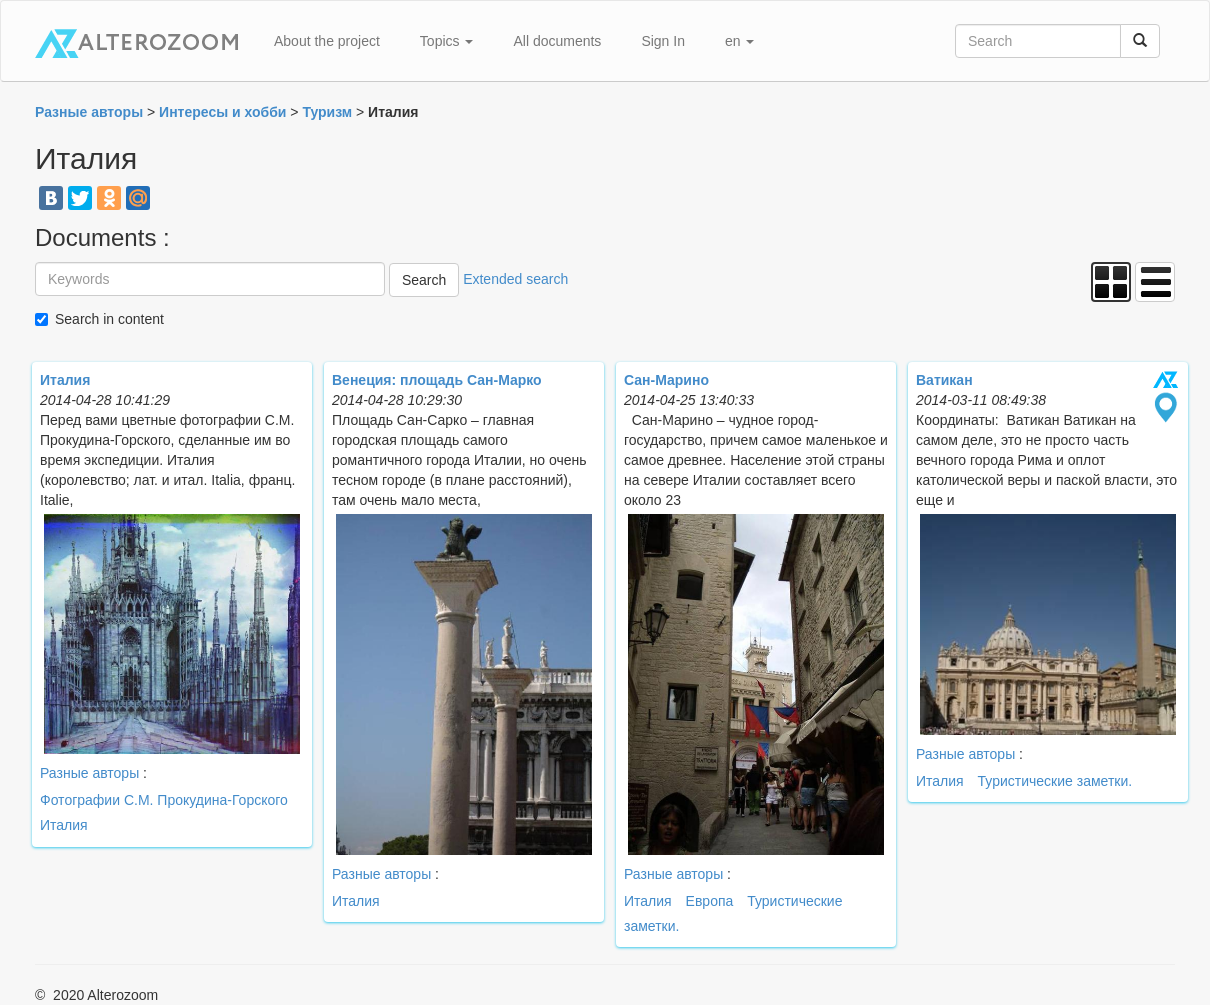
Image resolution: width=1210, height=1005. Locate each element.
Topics (447, 41)
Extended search (515, 279)
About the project (327, 41)
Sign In (663, 41)
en (739, 41)
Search (424, 280)
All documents (557, 41)
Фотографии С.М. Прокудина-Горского (164, 800)
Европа (710, 901)
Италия (64, 825)
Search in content (109, 319)
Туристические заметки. (1055, 781)
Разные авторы (89, 773)
